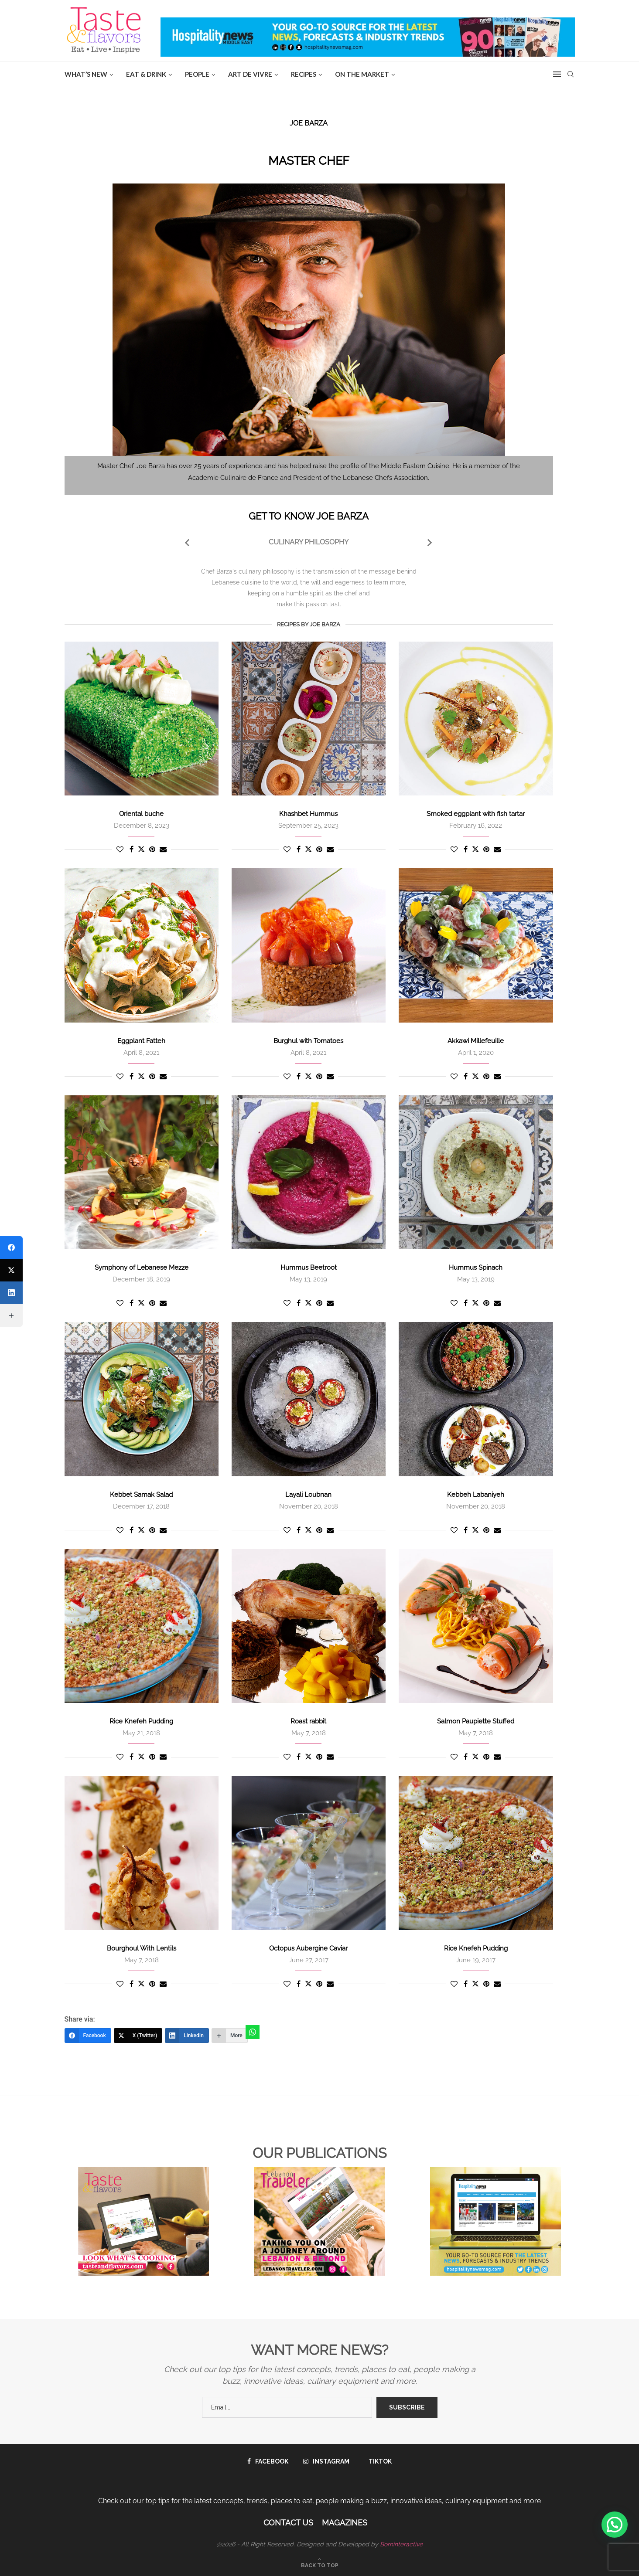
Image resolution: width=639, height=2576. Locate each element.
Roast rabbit (308, 1721)
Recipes (303, 74)
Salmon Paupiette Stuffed (475, 1721)
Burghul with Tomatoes (308, 1041)
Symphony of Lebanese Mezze (141, 1267)
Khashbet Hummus (308, 814)
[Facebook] (88, 2035)
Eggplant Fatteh (141, 1041)
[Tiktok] (378, 2461)
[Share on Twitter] (141, 849)
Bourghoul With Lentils (141, 1948)
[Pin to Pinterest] (152, 849)
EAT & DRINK (146, 74)
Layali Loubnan (308, 1495)
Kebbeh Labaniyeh (475, 1495)
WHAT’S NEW (86, 74)
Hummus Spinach (475, 1267)
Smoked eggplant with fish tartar (476, 814)
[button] (614, 2524)
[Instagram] (326, 2461)
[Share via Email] (163, 849)
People (197, 74)
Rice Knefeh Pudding (141, 1721)
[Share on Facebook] (131, 849)
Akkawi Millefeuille (476, 1041)
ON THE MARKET (362, 74)
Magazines (344, 2522)
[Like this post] (119, 849)
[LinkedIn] (187, 2035)
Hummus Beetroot (308, 1267)
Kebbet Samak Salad (141, 1495)
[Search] (570, 74)
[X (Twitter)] (138, 2035)
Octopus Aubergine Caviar (308, 1948)
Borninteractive (401, 2544)
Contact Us (288, 2522)
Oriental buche (141, 814)
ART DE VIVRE (250, 74)
